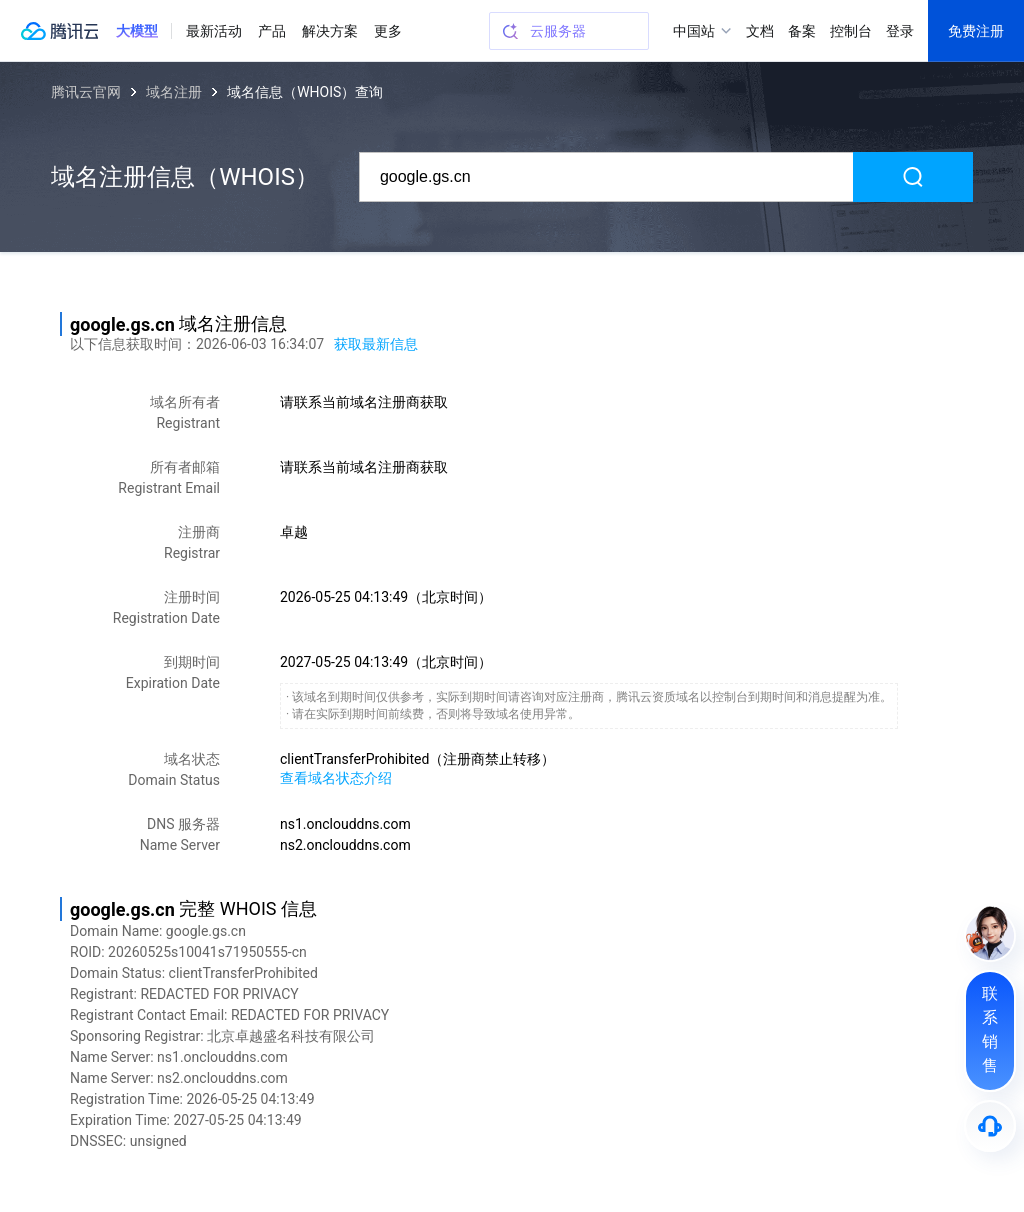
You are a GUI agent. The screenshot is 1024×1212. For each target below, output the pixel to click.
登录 (900, 31)
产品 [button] (272, 31)
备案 (802, 31)
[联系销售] (990, 1031)
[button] (137, 31)
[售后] (990, 1126)
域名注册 (174, 92)
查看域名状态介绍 (336, 778)
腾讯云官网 (86, 92)
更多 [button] (388, 31)
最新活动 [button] (214, 31)
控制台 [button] (851, 31)
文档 (760, 31)
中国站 (694, 31)
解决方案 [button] (330, 31)
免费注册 (976, 31)
